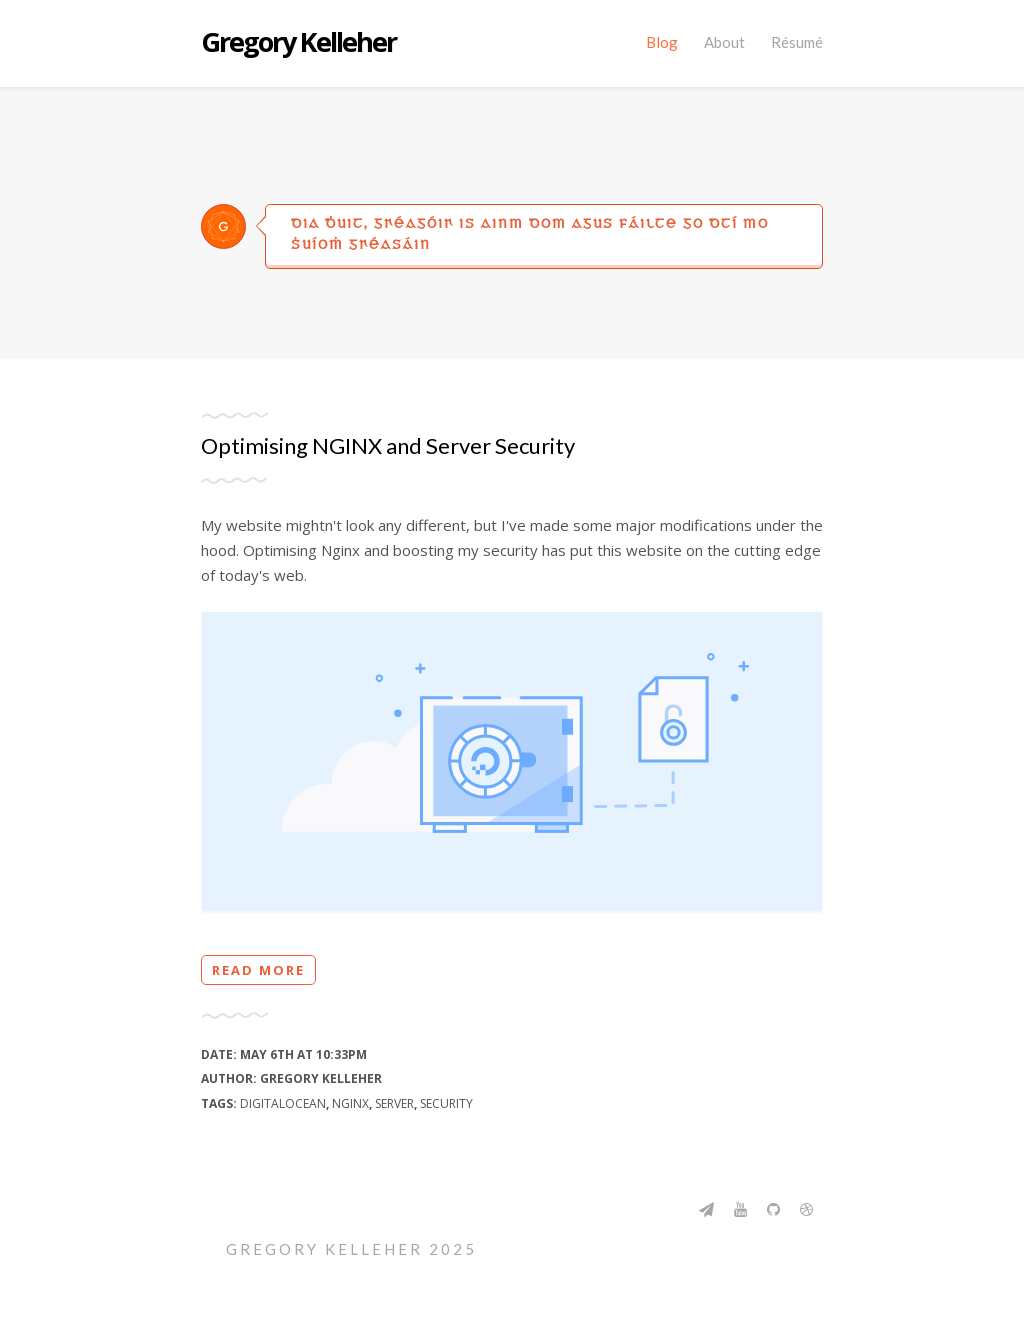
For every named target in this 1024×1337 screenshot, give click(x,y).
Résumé (797, 42)
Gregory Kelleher (298, 42)
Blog (662, 42)
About (724, 42)
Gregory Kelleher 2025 (351, 1249)
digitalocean (283, 1103)
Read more (258, 970)
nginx (350, 1103)
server (394, 1103)
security (446, 1103)
